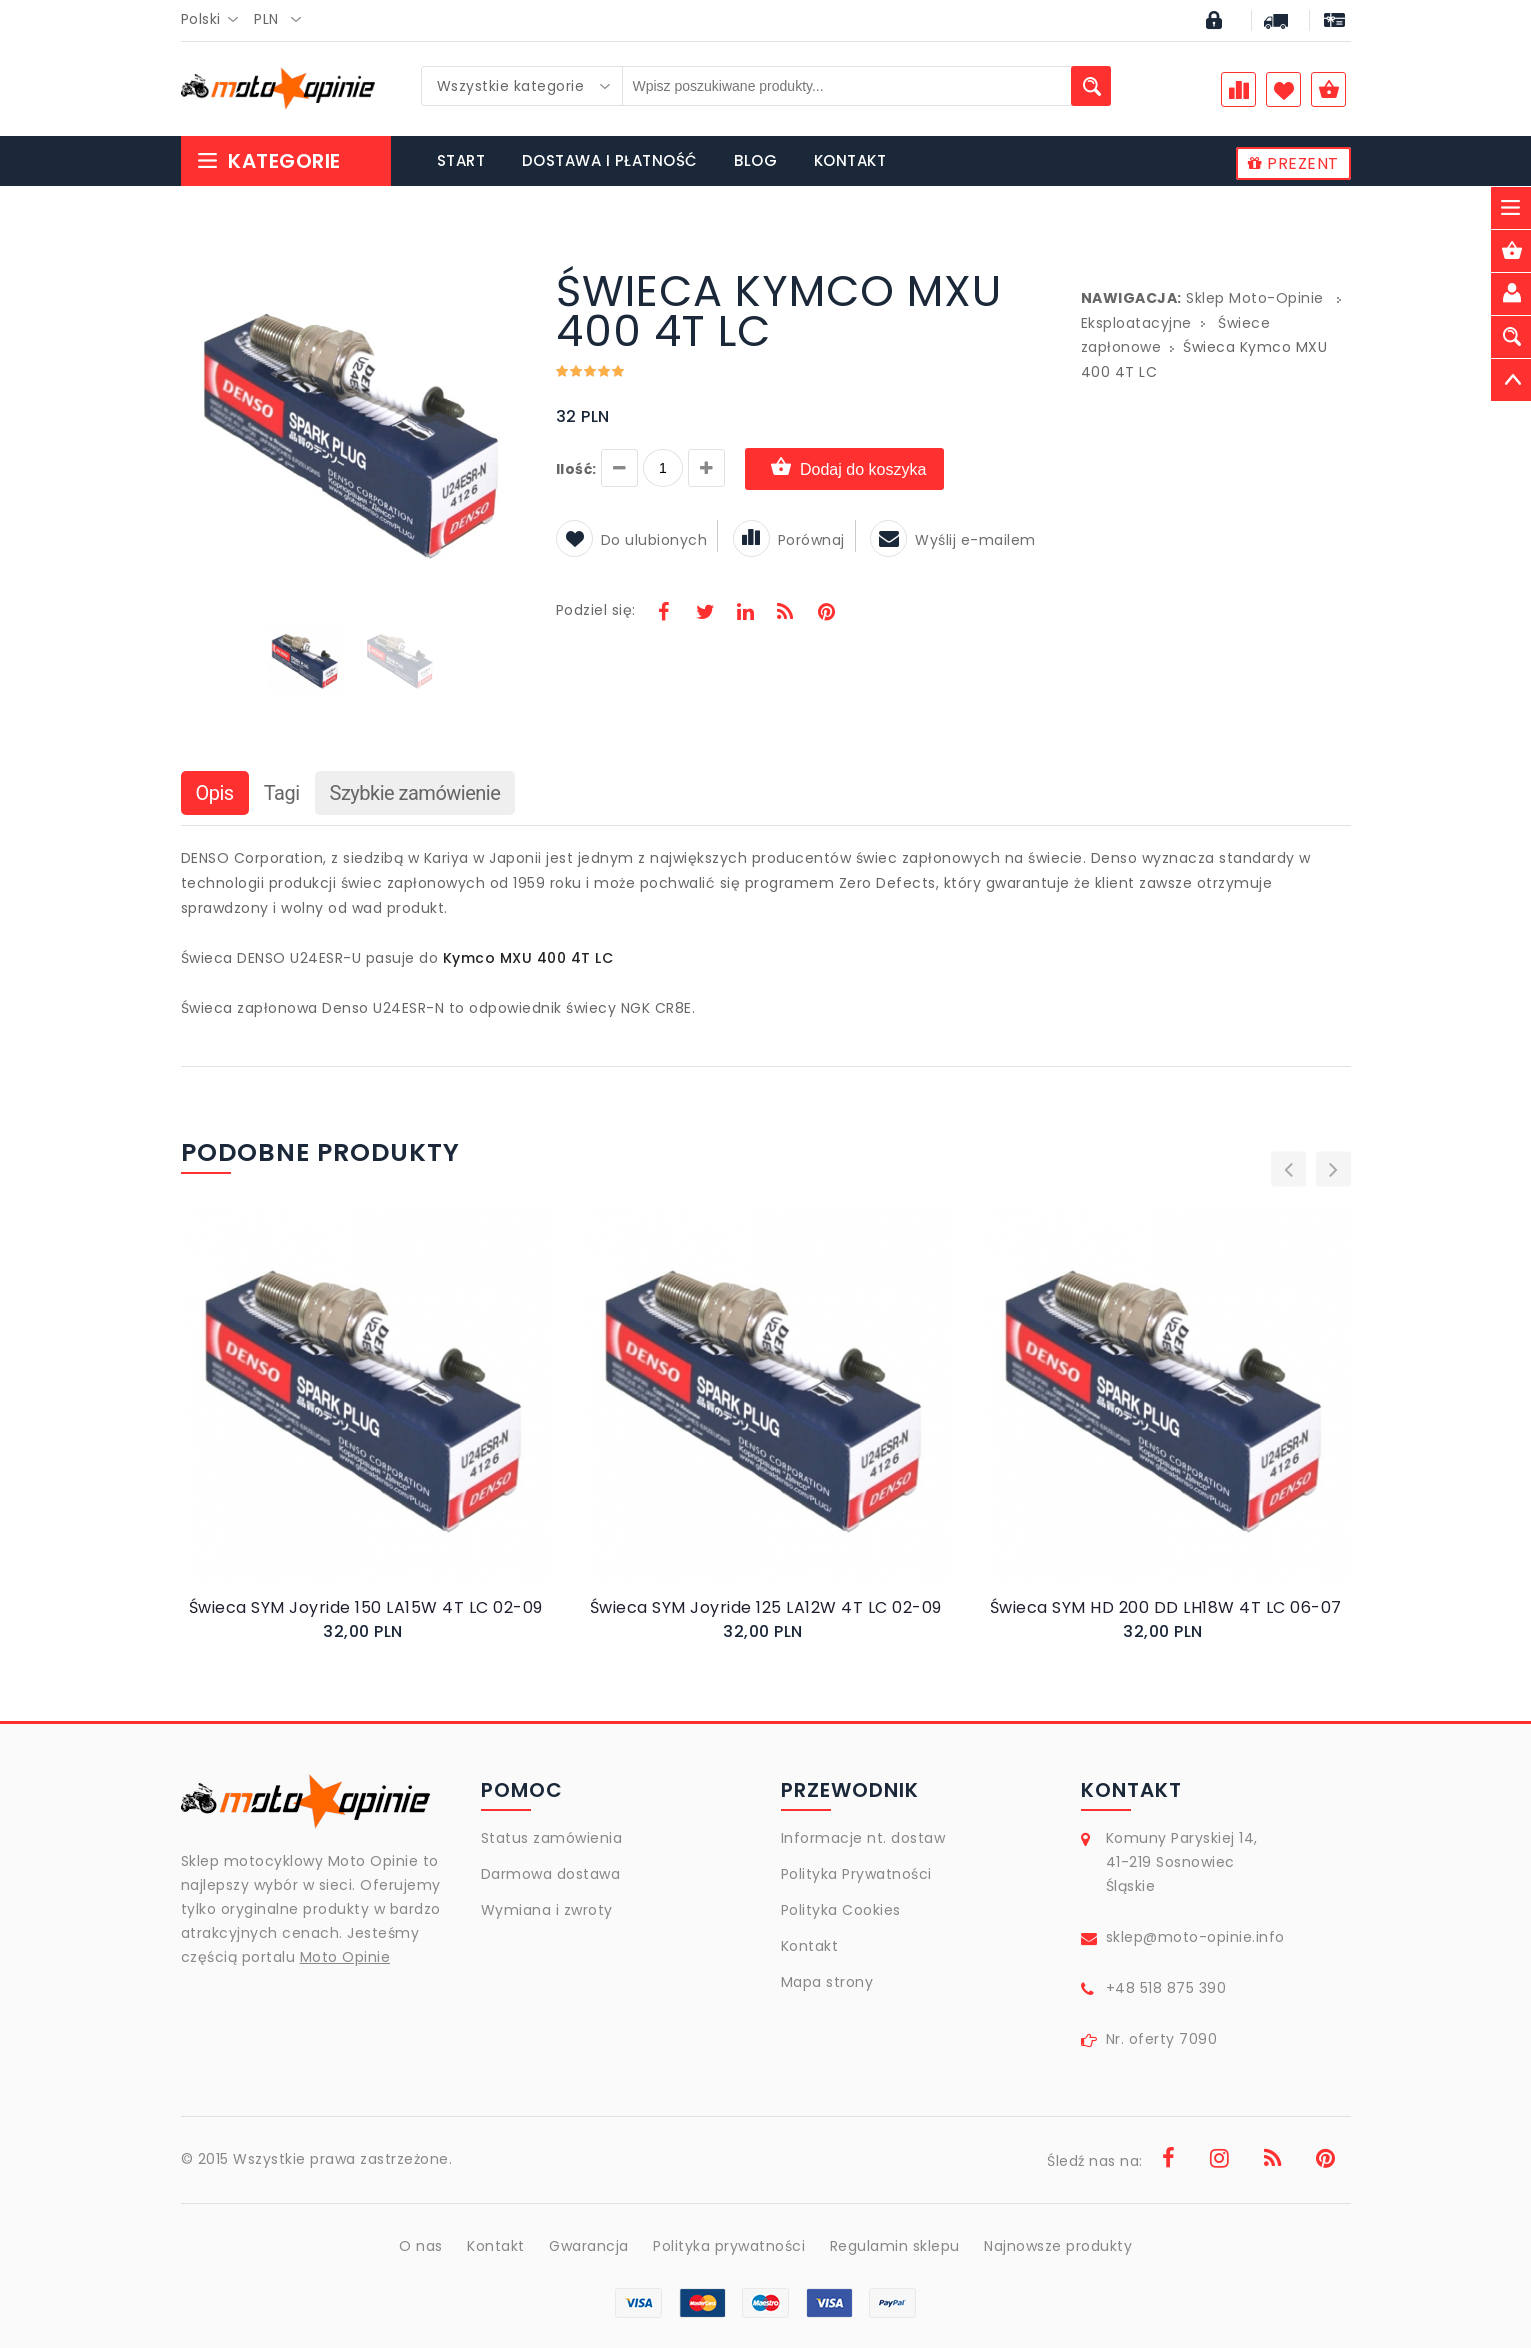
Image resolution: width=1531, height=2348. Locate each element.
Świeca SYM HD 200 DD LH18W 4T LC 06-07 (1166, 1607)
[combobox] (215, 20)
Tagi (282, 793)
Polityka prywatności (729, 2246)
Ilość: (576, 469)
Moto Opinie (345, 1957)
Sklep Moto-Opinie (1255, 298)
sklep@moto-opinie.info (1195, 1937)
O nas (421, 2246)
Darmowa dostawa (551, 1874)
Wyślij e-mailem (953, 540)
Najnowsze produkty (1058, 2246)
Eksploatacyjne (1136, 323)
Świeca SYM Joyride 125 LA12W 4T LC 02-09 (766, 1607)
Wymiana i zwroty (547, 1910)
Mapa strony (827, 1982)
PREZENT (1293, 163)
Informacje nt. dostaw (863, 1838)
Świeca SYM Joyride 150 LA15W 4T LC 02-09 (366, 1607)
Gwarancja (589, 2246)
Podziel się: (596, 610)
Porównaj (789, 540)
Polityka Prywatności (856, 1874)
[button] (508, 274)
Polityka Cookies (841, 1910)
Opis (215, 793)
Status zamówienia (552, 1838)
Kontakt (810, 1946)
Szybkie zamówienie (415, 793)
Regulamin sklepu (895, 2246)
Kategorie (268, 161)
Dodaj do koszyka (844, 468)
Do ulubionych (632, 540)
